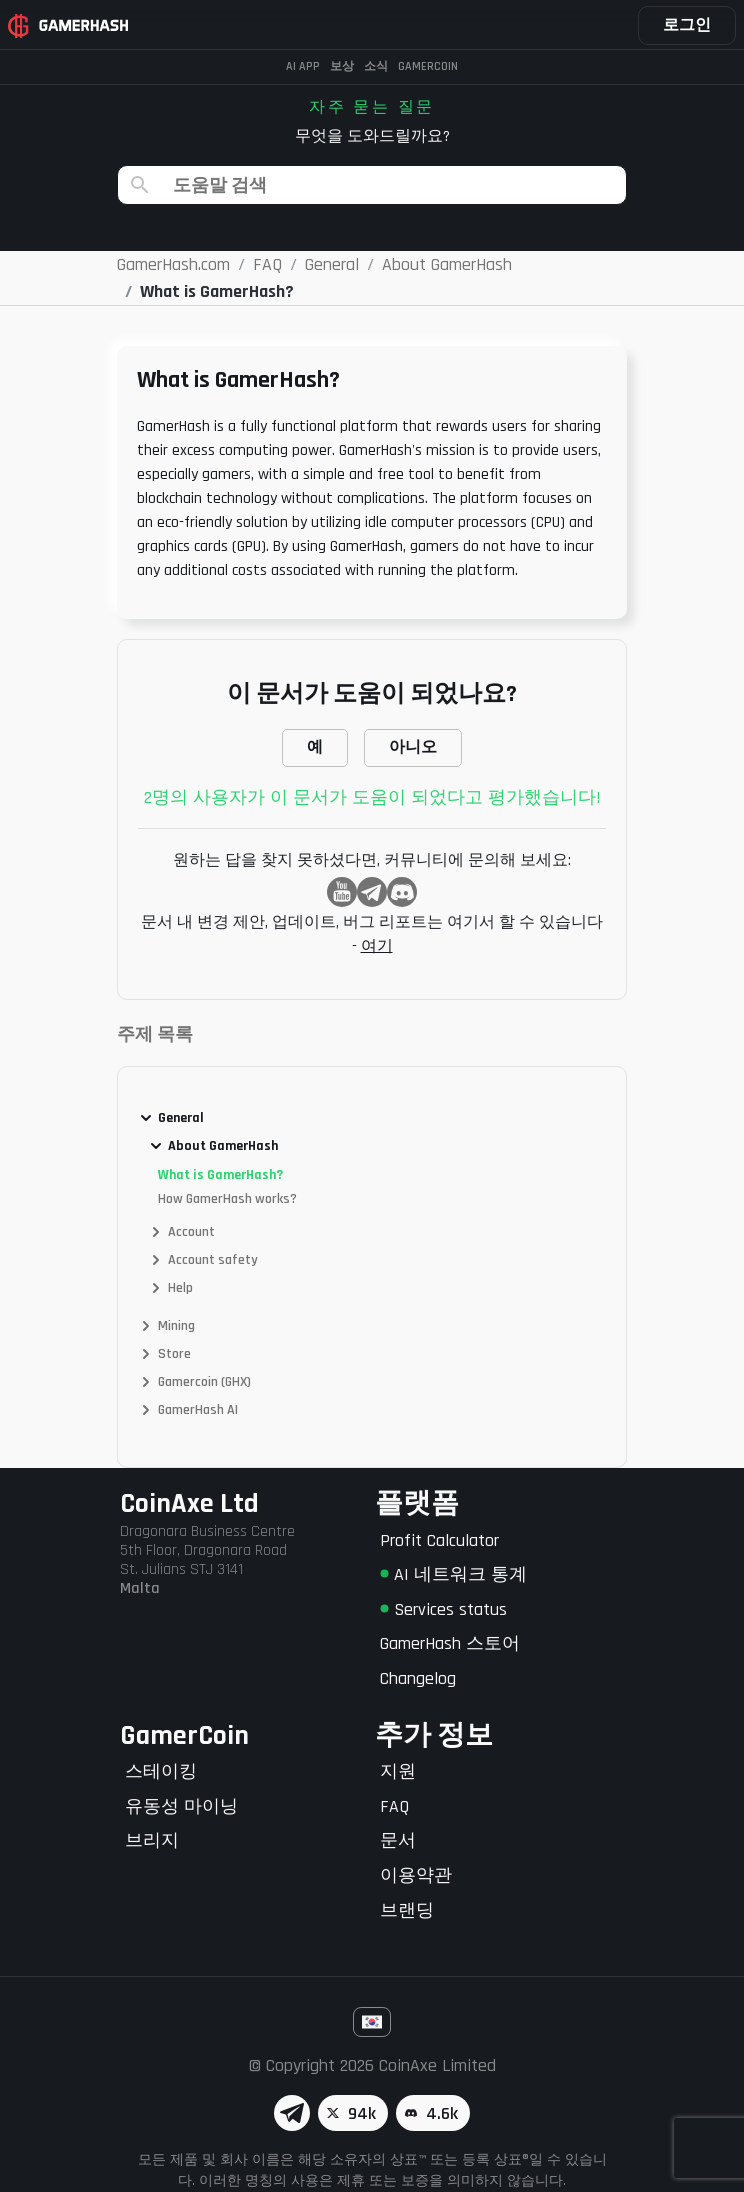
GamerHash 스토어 (450, 1643)
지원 (398, 1771)
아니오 (413, 747)
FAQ (394, 1806)
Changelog (418, 1678)
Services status (443, 1609)
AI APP (303, 66)
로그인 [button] (687, 25)
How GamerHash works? (227, 1199)
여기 (377, 946)
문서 (398, 1840)
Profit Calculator (439, 1540)
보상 (342, 66)
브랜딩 (407, 1910)
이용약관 (416, 1875)
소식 (376, 66)
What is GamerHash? (220, 1175)
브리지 (152, 1840)
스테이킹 (161, 1771)
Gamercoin (428, 66)
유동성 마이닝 (181, 1806)
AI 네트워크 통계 (453, 1574)
